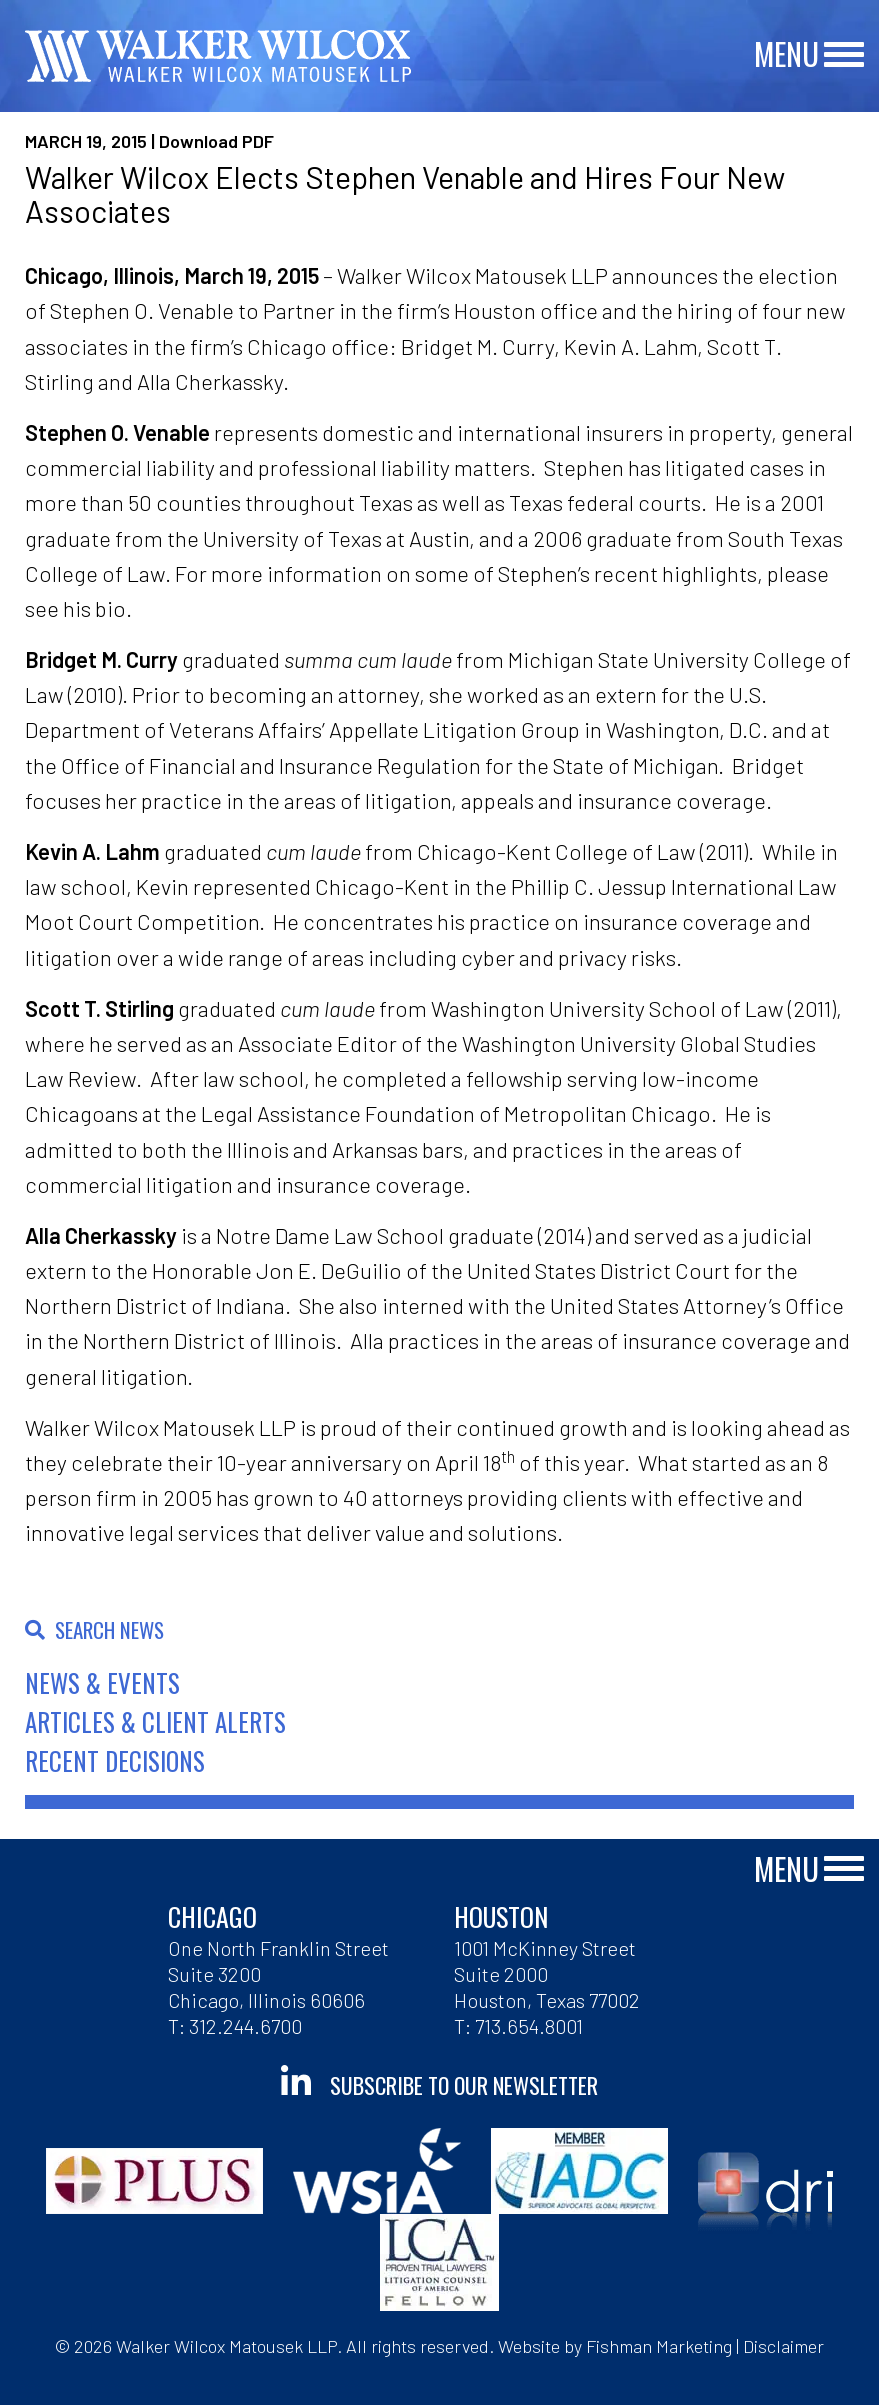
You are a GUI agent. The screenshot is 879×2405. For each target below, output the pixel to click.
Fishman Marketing (659, 2346)
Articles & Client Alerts (155, 1721)
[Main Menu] (844, 55)
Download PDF (216, 141)
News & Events (102, 1682)
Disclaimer (783, 2346)
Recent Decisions (115, 1760)
